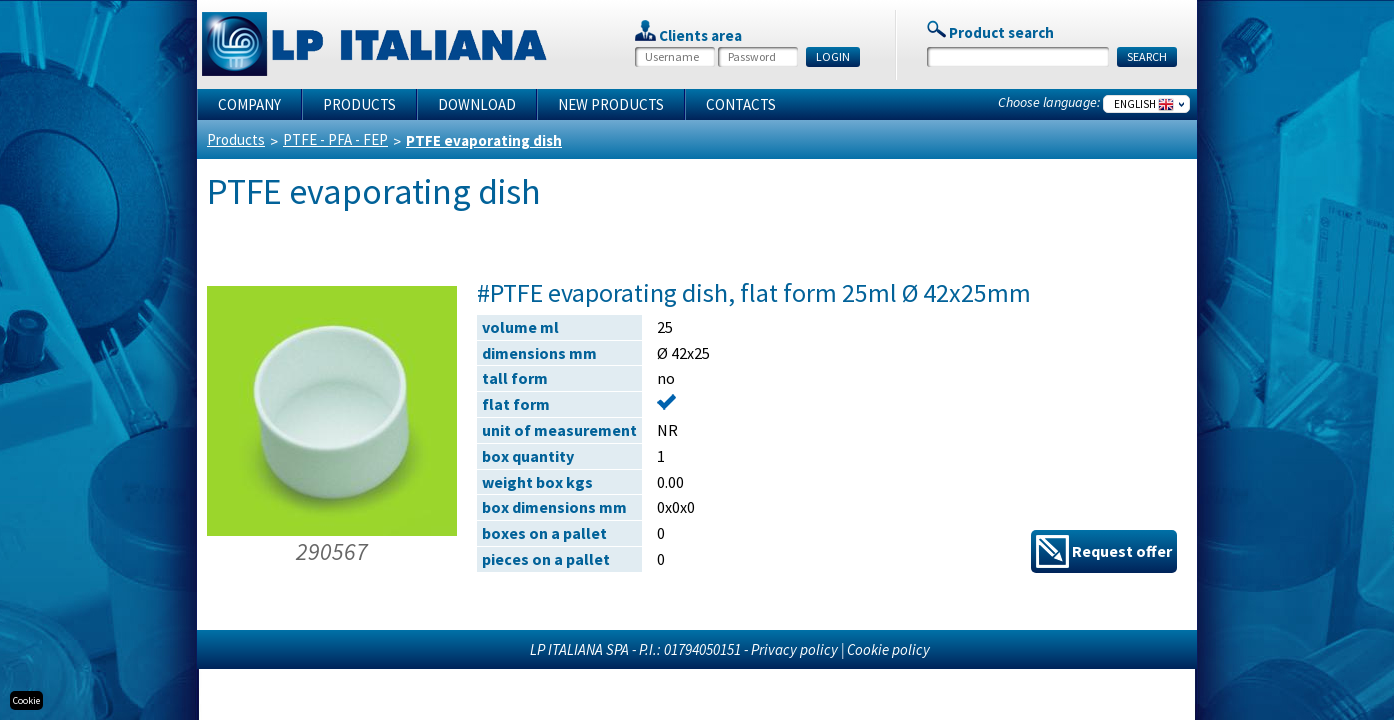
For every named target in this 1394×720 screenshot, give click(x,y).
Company (249, 104)
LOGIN (833, 56)
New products (611, 104)
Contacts (741, 104)
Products (359, 104)
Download (477, 104)
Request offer (1104, 551)
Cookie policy (888, 649)
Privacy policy (794, 649)
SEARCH (1147, 56)
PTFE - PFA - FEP (335, 139)
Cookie (26, 700)
